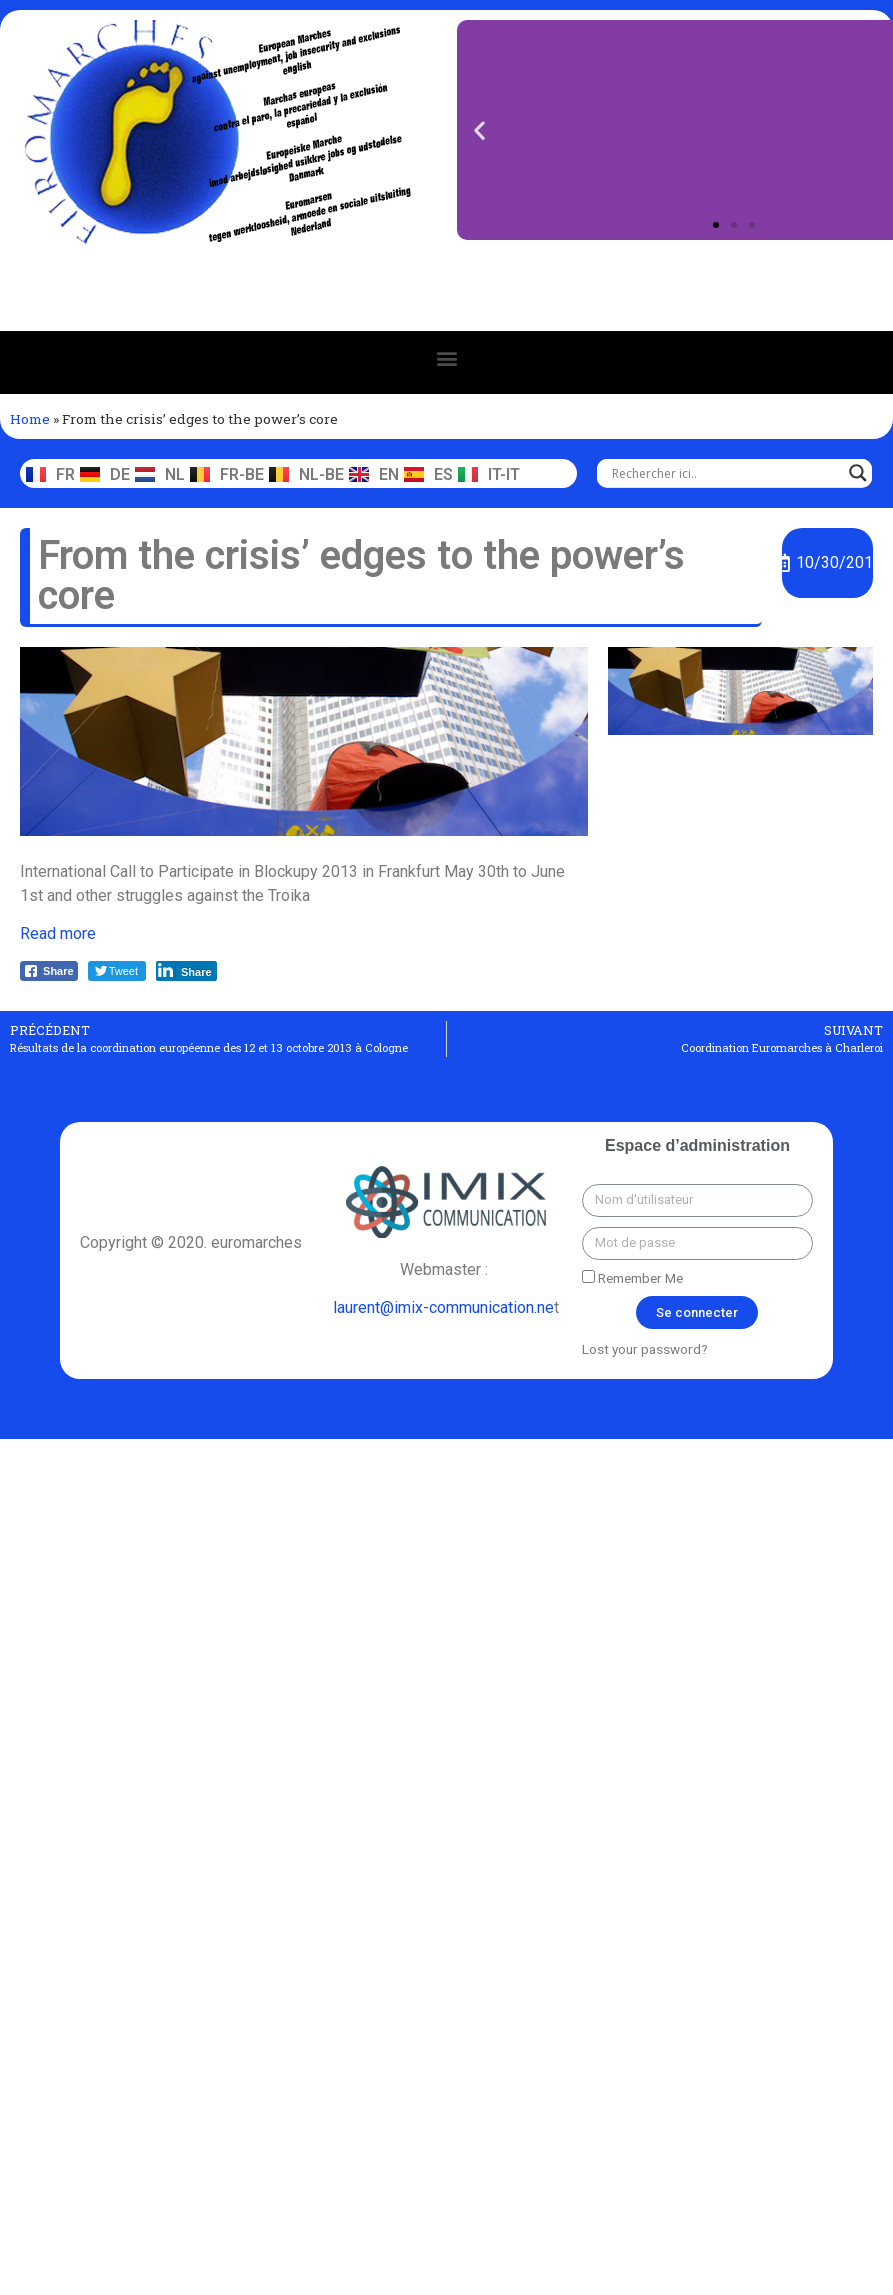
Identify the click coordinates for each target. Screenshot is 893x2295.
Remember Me (632, 1278)
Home (30, 419)
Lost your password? (645, 1349)
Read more (58, 933)
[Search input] (725, 473)
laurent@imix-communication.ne (443, 1307)
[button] (716, 225)
